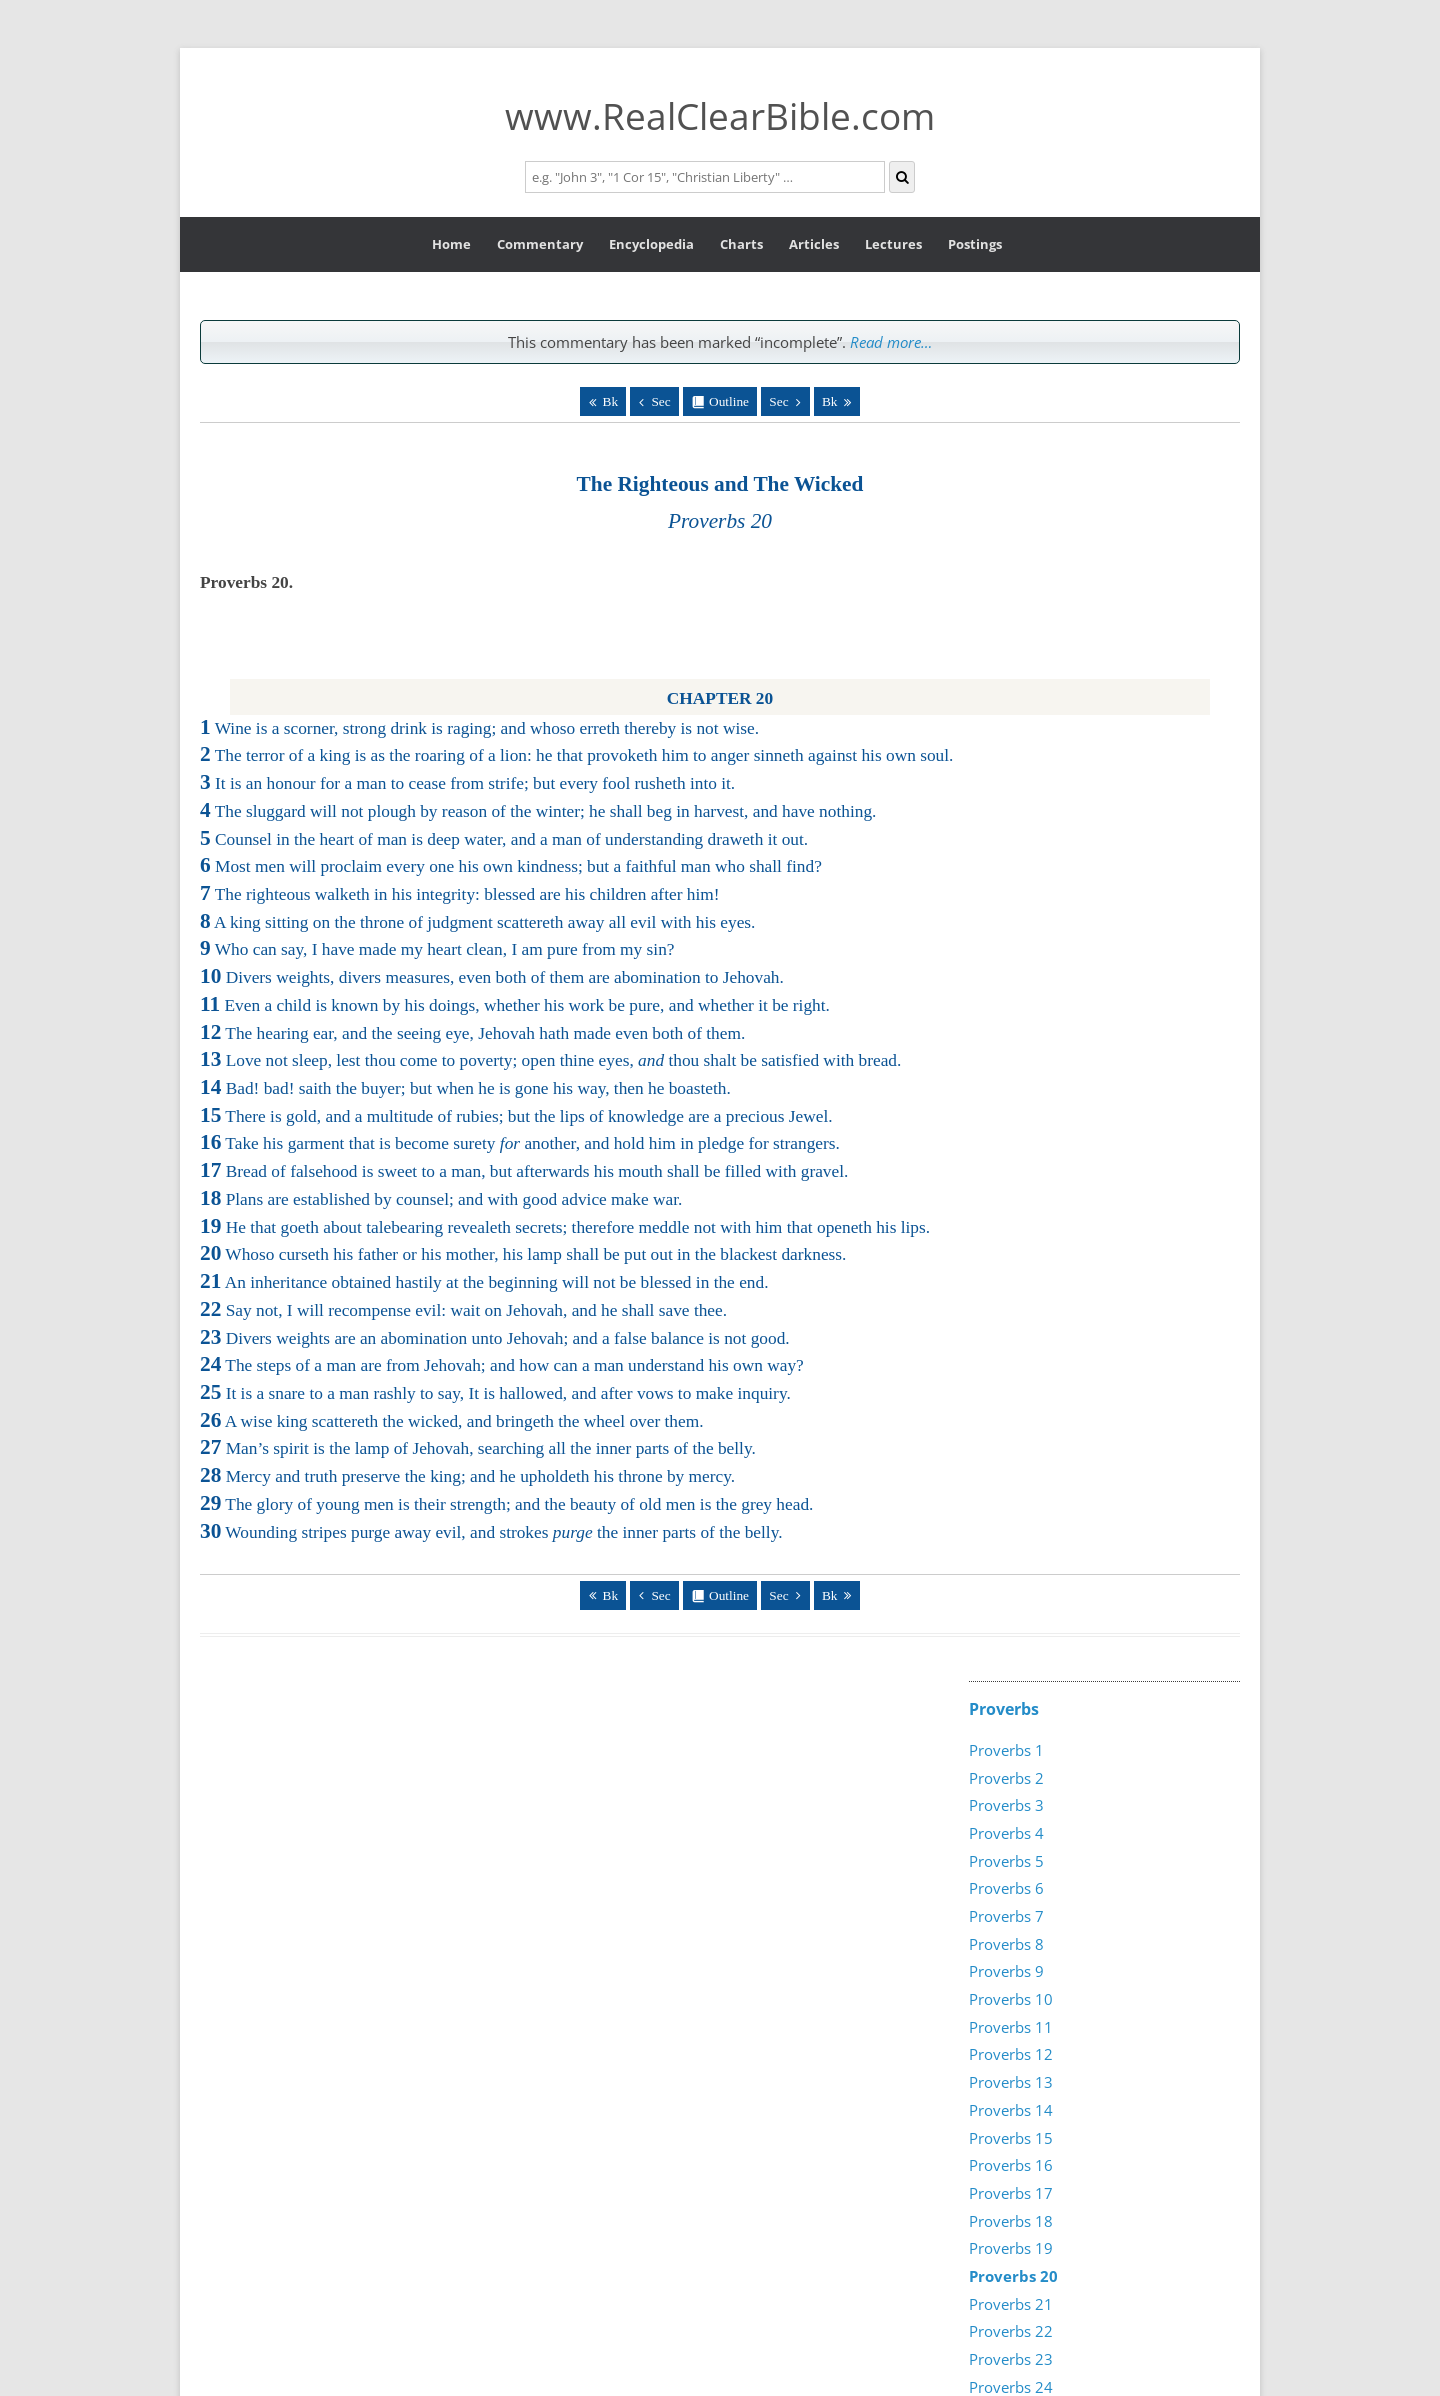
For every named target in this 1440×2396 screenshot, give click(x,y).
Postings (975, 244)
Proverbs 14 (1011, 2110)
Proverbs (1004, 1709)
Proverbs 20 (1013, 2276)
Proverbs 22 (1011, 2331)
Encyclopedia (651, 244)
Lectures (893, 244)
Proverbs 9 (1006, 1971)
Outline (729, 401)
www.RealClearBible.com (720, 115)
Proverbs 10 (1011, 1999)
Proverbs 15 (1011, 2138)
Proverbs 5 (1006, 1861)
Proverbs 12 (1011, 2054)
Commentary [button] (540, 244)
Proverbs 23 (1011, 2359)
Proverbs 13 (1011, 2082)
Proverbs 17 (1011, 2193)
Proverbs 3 (1006, 1805)
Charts (741, 244)
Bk (611, 401)
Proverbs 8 (1006, 1944)
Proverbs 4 (1006, 1833)
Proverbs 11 (1011, 2027)
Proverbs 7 (1006, 1916)
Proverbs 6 (1006, 1888)
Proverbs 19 (1011, 2248)
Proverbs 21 (1011, 2304)
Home (451, 244)
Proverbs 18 (1011, 2221)
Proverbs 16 (1011, 2165)
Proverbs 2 (1006, 1778)
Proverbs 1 (1006, 1750)
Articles (814, 244)
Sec (660, 401)
